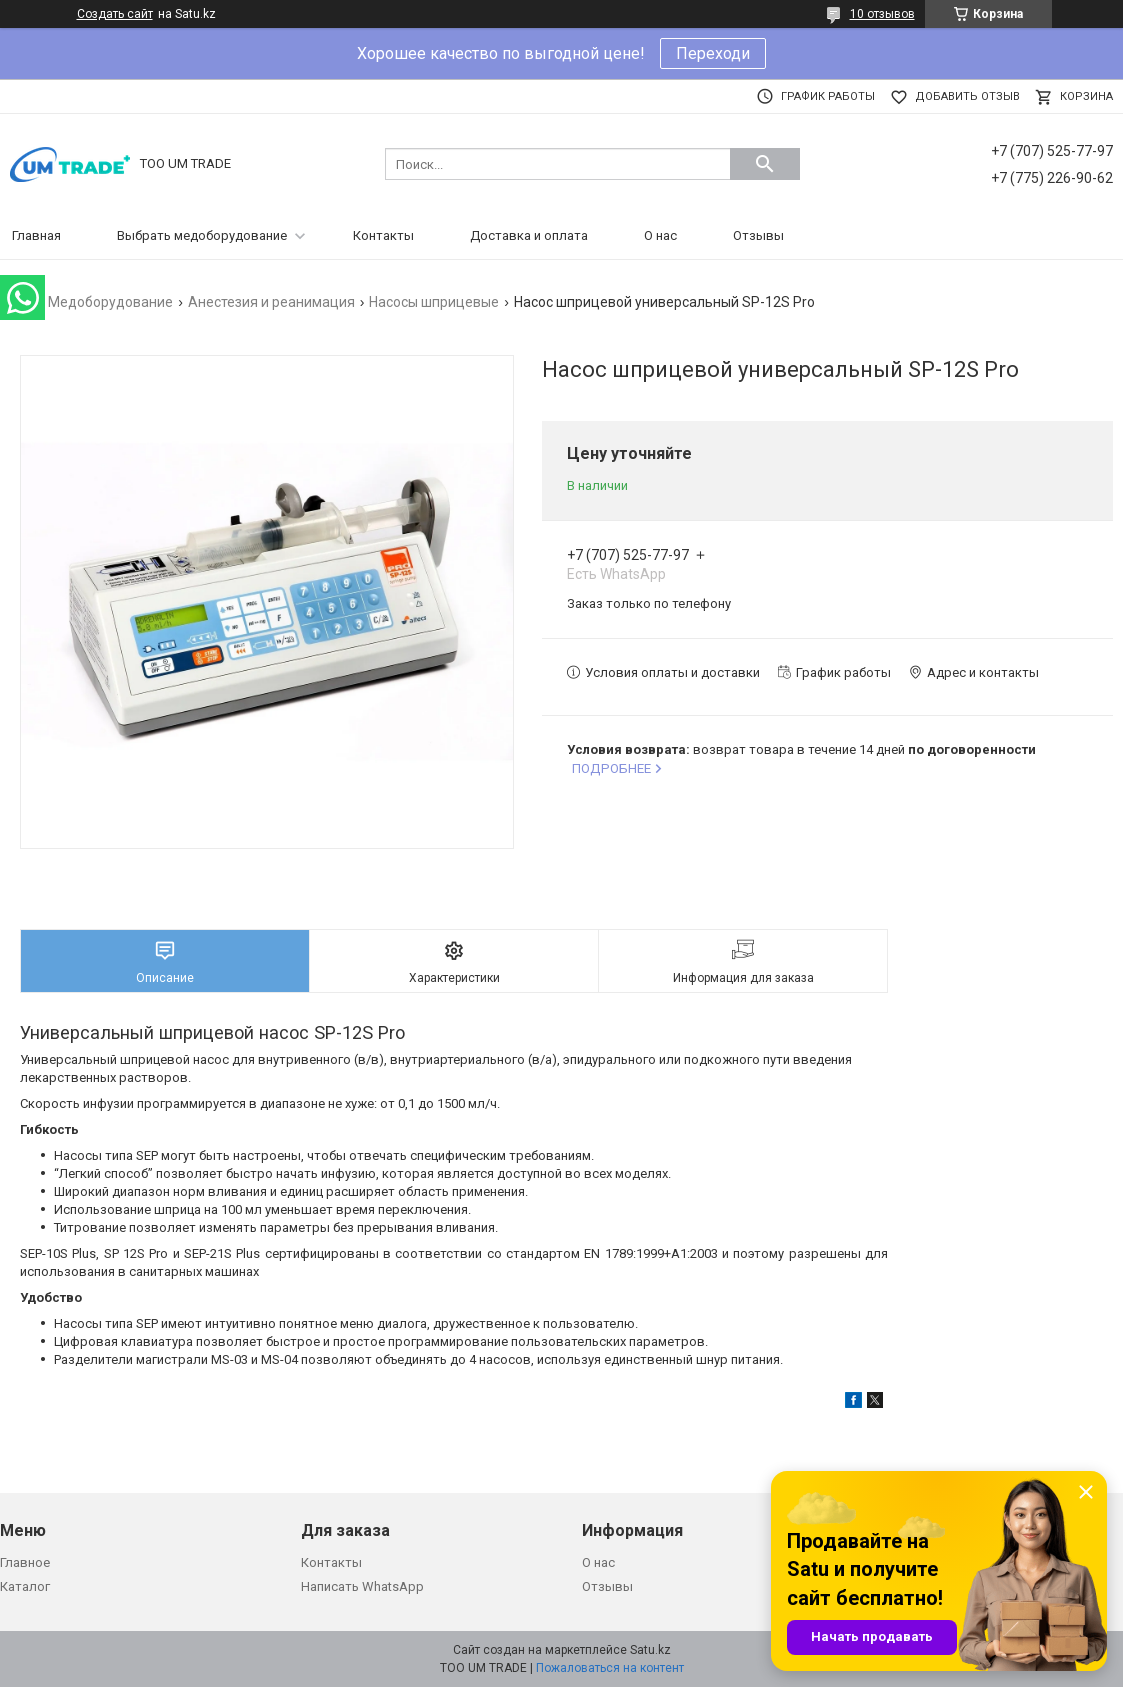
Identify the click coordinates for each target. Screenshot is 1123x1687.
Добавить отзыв (967, 96)
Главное (25, 1562)
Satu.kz (650, 1650)
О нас (660, 235)
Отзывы (758, 235)
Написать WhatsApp (362, 1586)
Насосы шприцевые (434, 302)
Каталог (25, 1586)
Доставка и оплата (529, 235)
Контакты (383, 235)
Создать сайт (115, 14)
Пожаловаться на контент (610, 1668)
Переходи (713, 53)
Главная (36, 235)
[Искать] (765, 164)
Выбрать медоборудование (202, 235)
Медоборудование (110, 302)
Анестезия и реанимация (271, 302)
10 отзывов (882, 14)
